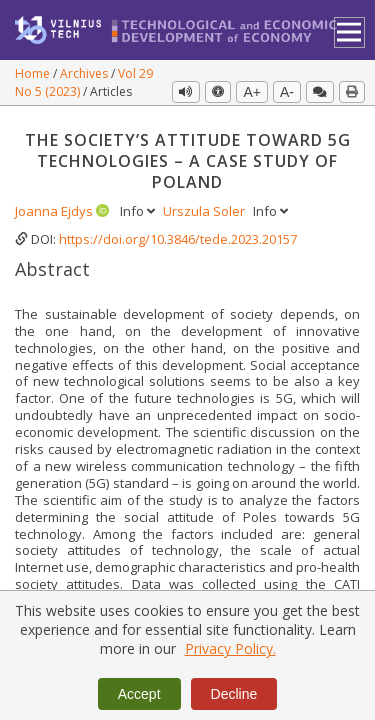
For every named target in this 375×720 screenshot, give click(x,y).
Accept (139, 694)
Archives (85, 73)
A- (287, 92)
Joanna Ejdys (55, 211)
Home (34, 73)
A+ (252, 92)
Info (139, 211)
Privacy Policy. (230, 648)
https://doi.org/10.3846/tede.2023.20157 (178, 239)
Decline (234, 694)
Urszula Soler (205, 211)
